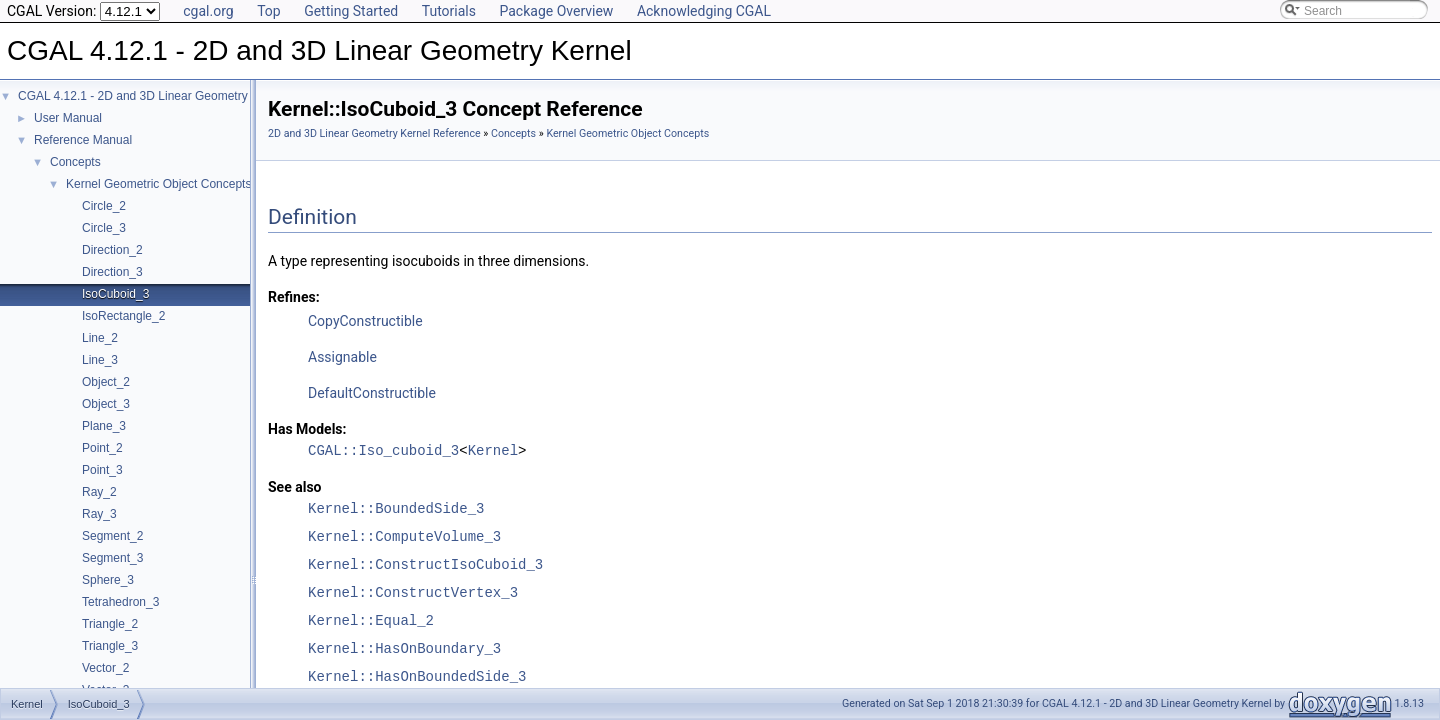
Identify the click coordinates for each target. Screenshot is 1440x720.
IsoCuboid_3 (115, 294)
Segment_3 (112, 558)
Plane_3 (104, 426)
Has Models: (307, 429)
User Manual (68, 118)
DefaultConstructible (372, 393)
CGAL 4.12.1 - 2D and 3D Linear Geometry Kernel (152, 96)
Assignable (342, 357)
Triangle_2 (110, 624)
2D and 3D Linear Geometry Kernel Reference (374, 133)
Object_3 (106, 404)
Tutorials (449, 11)
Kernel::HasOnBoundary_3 (404, 648)
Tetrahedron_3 (120, 602)
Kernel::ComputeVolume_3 (404, 536)
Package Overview (556, 11)
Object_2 (106, 382)
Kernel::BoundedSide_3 (396, 508)
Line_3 (100, 360)
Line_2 (100, 338)
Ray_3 (99, 514)
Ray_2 (99, 492)
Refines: (294, 297)
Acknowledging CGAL (704, 11)
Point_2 (102, 448)
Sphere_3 (108, 580)
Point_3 (102, 470)
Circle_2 (104, 206)
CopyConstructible (365, 321)
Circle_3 (104, 228)
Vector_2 (105, 668)
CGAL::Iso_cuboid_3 (383, 450)
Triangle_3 (110, 646)
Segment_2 (112, 536)
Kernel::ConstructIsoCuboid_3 (425, 564)
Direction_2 (112, 250)
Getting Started (351, 11)
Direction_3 (112, 272)
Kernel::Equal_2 (371, 620)
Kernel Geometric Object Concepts (158, 184)
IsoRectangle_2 (123, 316)
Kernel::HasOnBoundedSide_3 (417, 676)
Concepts (75, 162)
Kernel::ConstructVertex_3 (413, 592)
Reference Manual (83, 140)
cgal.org (208, 11)
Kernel (493, 450)
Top (269, 11)
